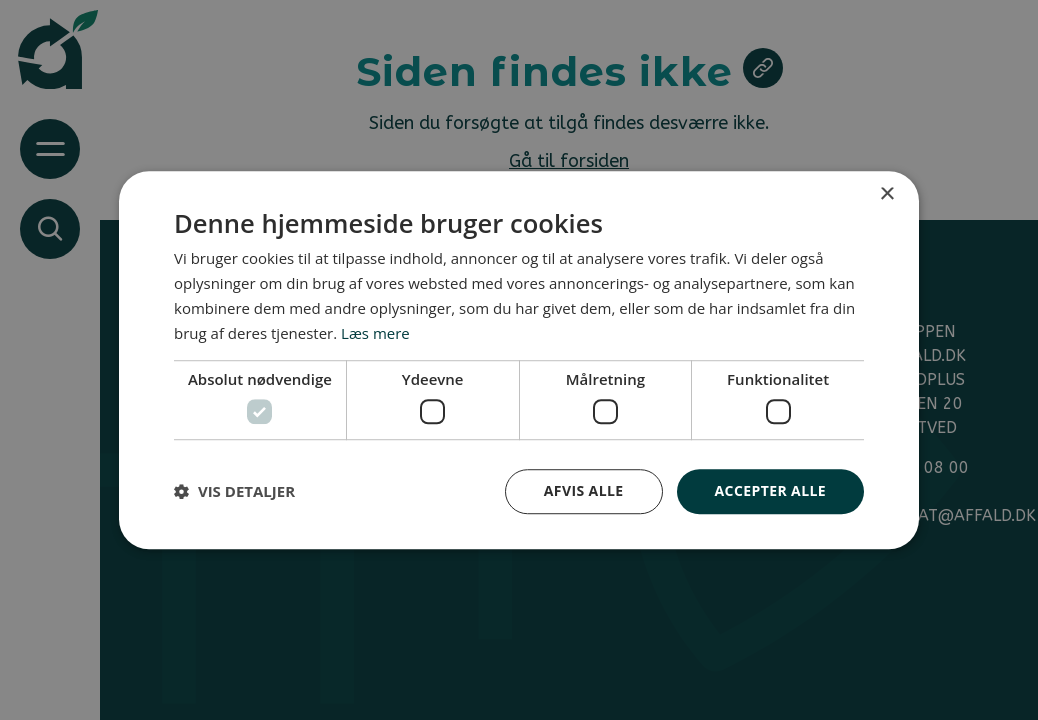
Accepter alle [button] (770, 490)
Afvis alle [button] (584, 490)
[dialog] (519, 360)
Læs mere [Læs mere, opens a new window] (375, 333)
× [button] (886, 194)
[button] (234, 491)
